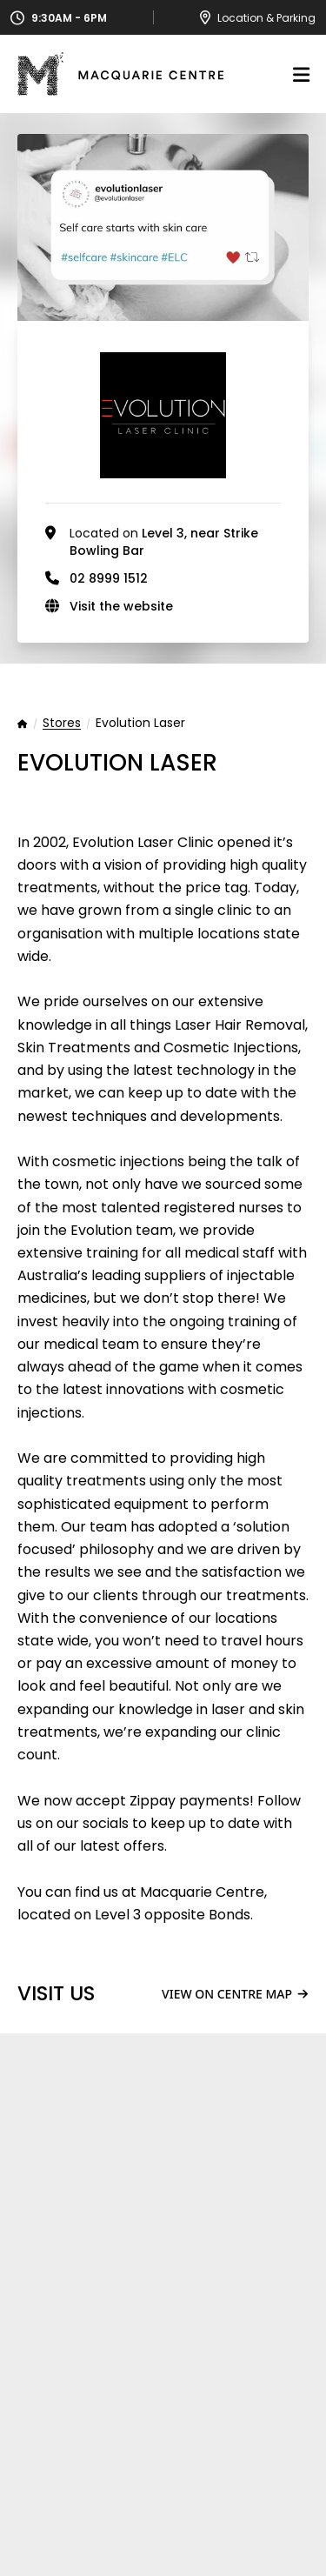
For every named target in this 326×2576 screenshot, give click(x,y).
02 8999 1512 (109, 578)
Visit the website (121, 606)
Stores (62, 723)
